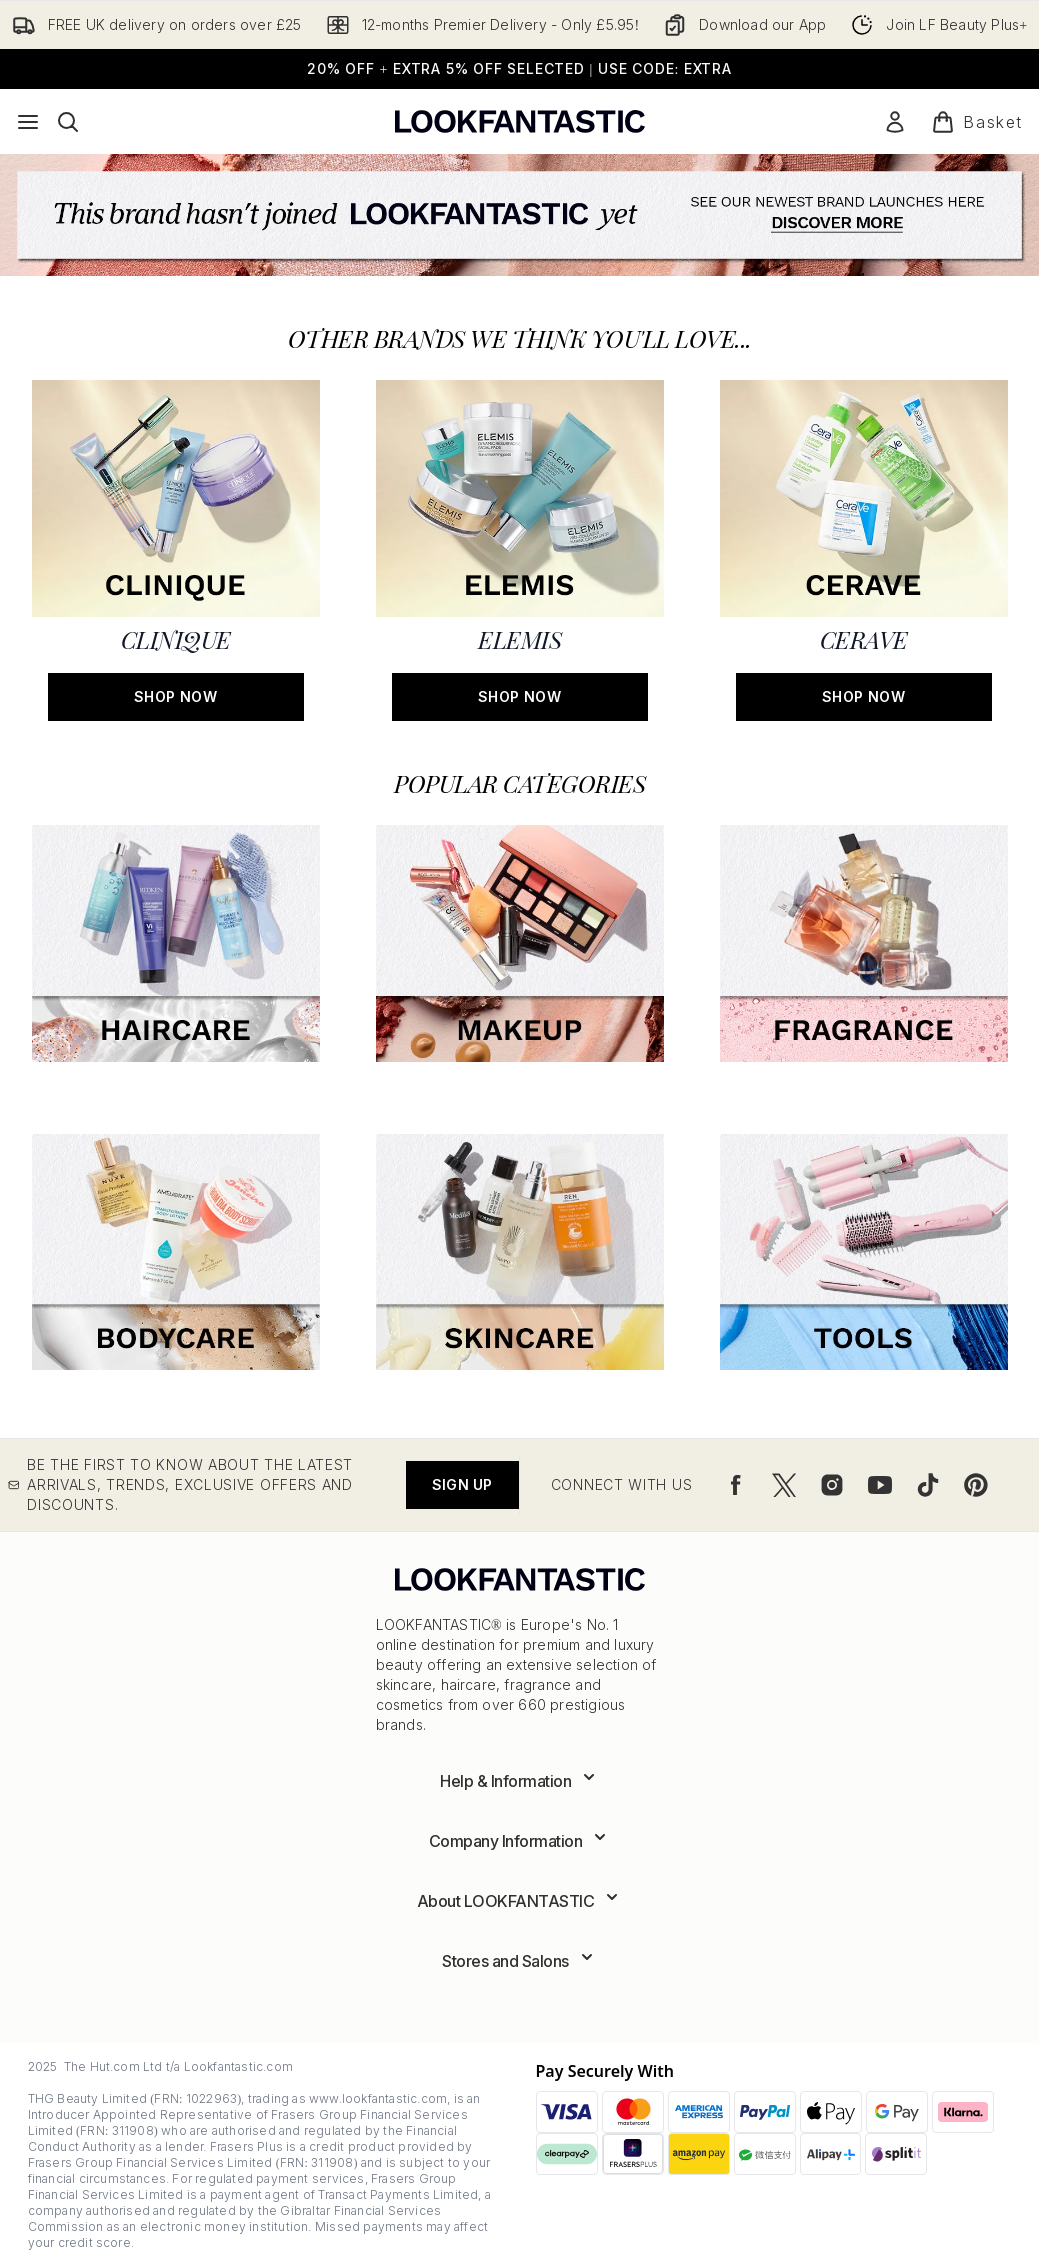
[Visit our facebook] (736, 1485)
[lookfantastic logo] (520, 121)
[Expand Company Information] (520, 1841)
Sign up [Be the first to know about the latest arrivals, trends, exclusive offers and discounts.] (462, 1484)
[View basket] (977, 122)
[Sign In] (895, 122)
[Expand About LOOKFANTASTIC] (520, 1901)
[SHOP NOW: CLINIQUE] (176, 548)
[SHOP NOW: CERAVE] (864, 548)
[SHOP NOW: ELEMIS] (520, 548)
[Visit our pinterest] (976, 1485)
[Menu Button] (28, 122)
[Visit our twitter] (784, 1485)
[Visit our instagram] (832, 1485)
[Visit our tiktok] (928, 1485)
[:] (176, 951)
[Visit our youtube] (880, 1485)
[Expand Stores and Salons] (519, 1961)
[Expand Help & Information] (519, 1781)
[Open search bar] (68, 122)
